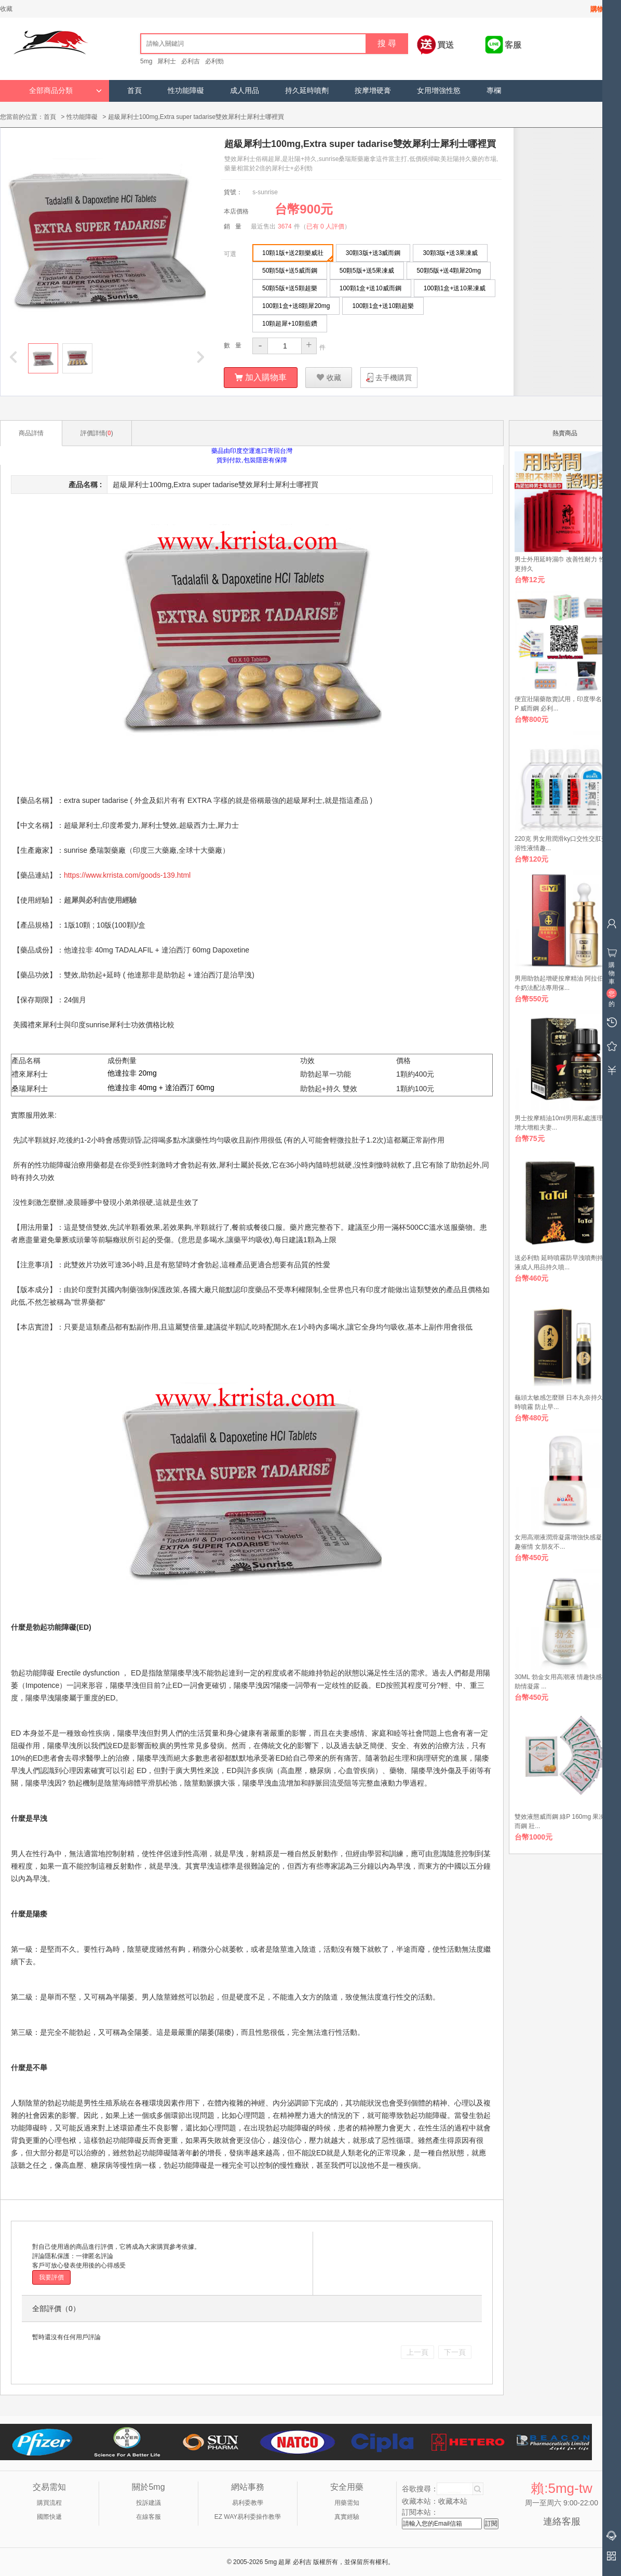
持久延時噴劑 (307, 91)
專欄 (494, 91)
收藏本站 (452, 2501)
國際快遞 (49, 2516)
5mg (146, 61)
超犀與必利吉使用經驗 (100, 899)
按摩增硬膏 (373, 91)
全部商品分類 (65, 91)
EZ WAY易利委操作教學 (247, 2516)
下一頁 (455, 2351)
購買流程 (49, 2502)
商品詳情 (31, 432)
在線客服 (148, 2516)
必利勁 (214, 61)
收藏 (6, 8)
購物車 (600, 9)
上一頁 (417, 2351)
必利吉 (190, 61)
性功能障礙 (186, 91)
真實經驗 (346, 2516)
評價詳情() (96, 432)
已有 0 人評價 (325, 226)
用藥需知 (346, 2502)
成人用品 (244, 91)
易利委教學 (247, 2502)
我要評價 (51, 2276)
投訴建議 (148, 2502)
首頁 (134, 91)
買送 (445, 45)
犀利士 (166, 61)
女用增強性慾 (439, 91)
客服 (513, 45)
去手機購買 (393, 377)
